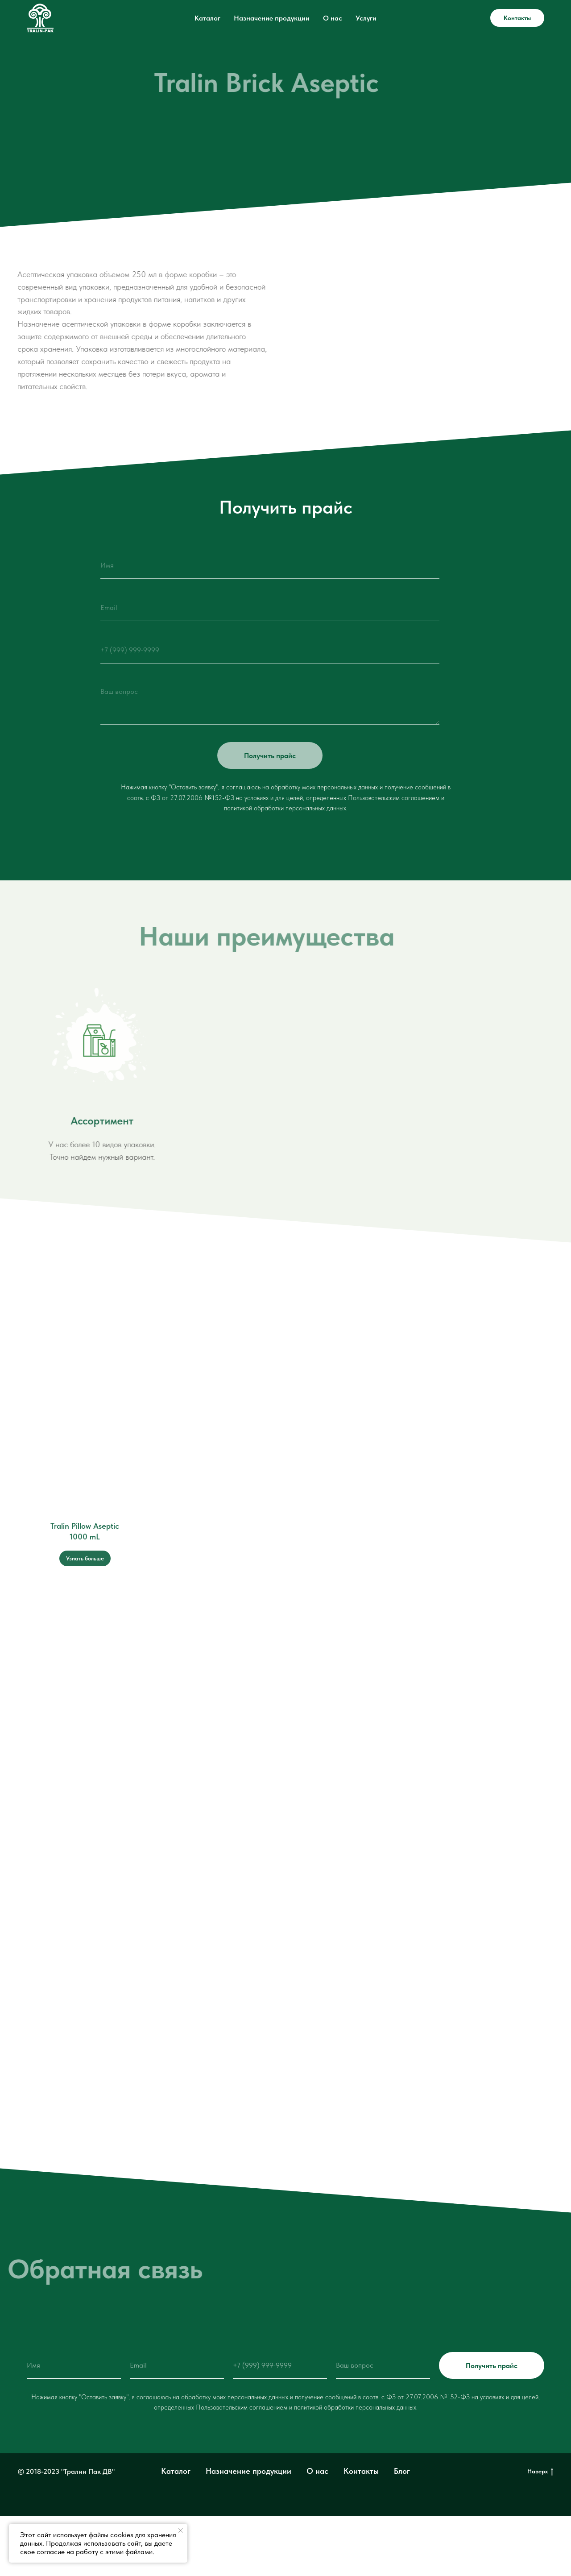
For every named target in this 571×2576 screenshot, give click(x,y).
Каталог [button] (207, 18)
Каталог (175, 2471)
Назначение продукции (272, 18)
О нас (332, 18)
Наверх (540, 2472)
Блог (402, 2471)
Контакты (517, 17)
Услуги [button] (366, 18)
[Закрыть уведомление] (180, 2530)
